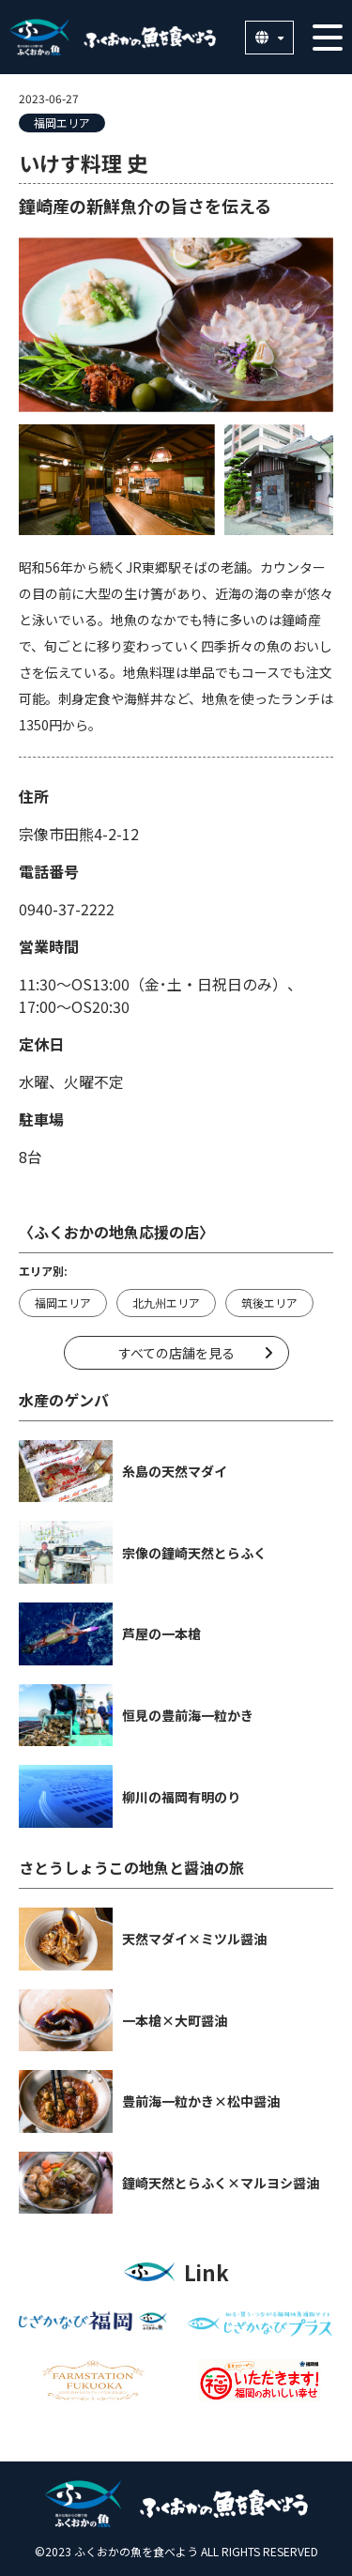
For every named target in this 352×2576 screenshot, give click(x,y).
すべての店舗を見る (176, 1352)
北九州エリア (166, 1303)
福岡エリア (62, 122)
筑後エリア (269, 1303)
